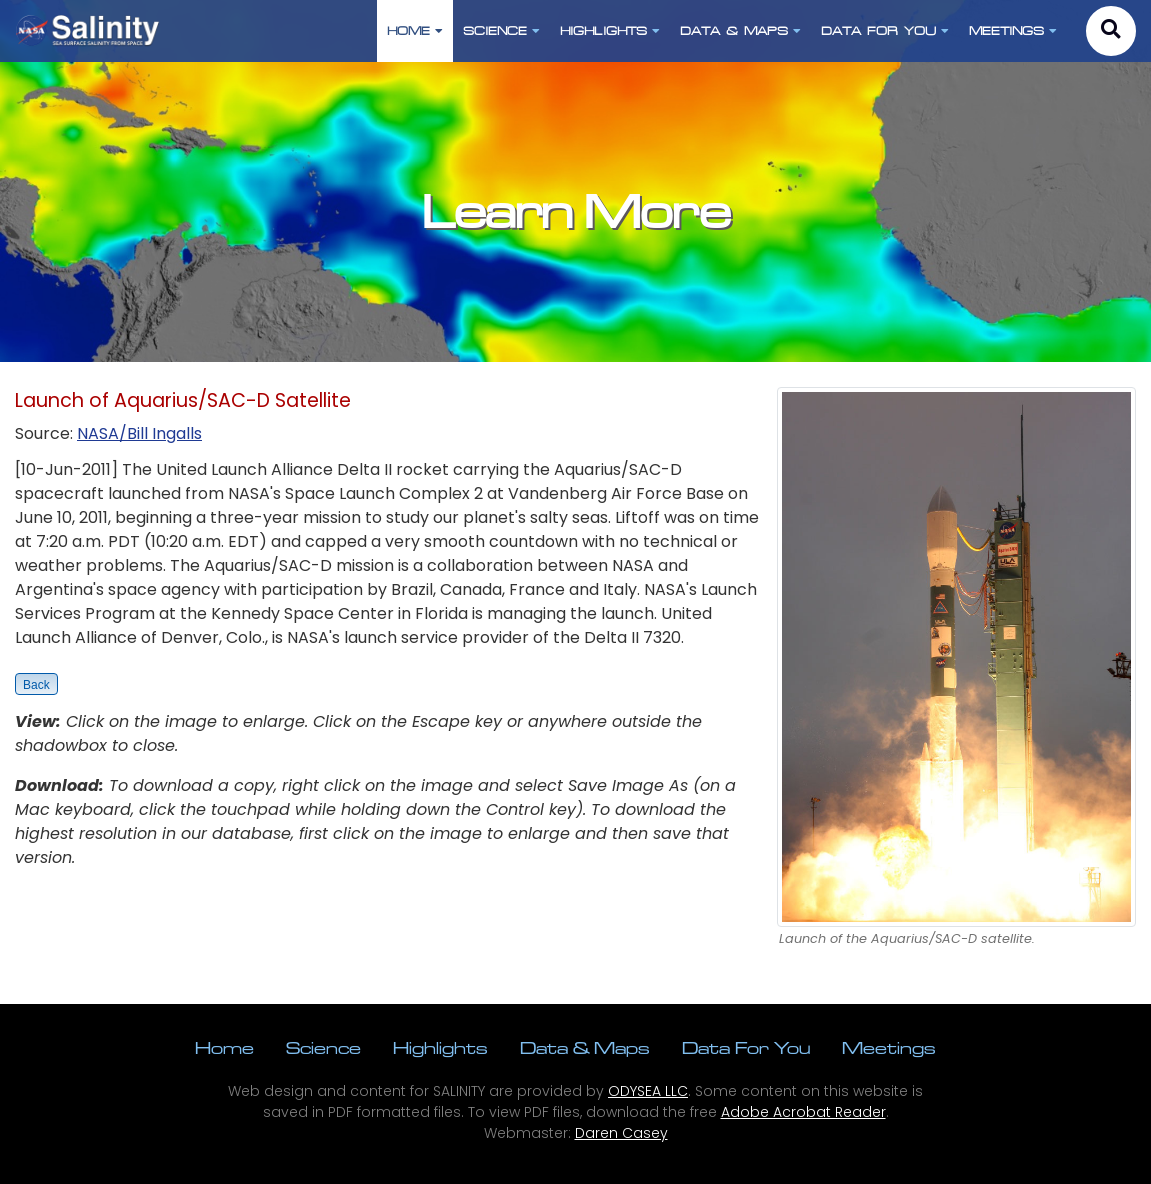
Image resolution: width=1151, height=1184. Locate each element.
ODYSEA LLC (648, 1091)
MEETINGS (1013, 30)
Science (323, 1047)
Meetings (889, 1047)
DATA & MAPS (740, 30)
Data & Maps (585, 1047)
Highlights (440, 1047)
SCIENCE (501, 30)
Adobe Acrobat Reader (803, 1112)
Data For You (746, 1047)
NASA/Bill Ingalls (139, 433)
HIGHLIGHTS (610, 30)
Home (224, 1047)
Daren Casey (621, 1133)
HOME (415, 30)
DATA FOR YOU (885, 30)
